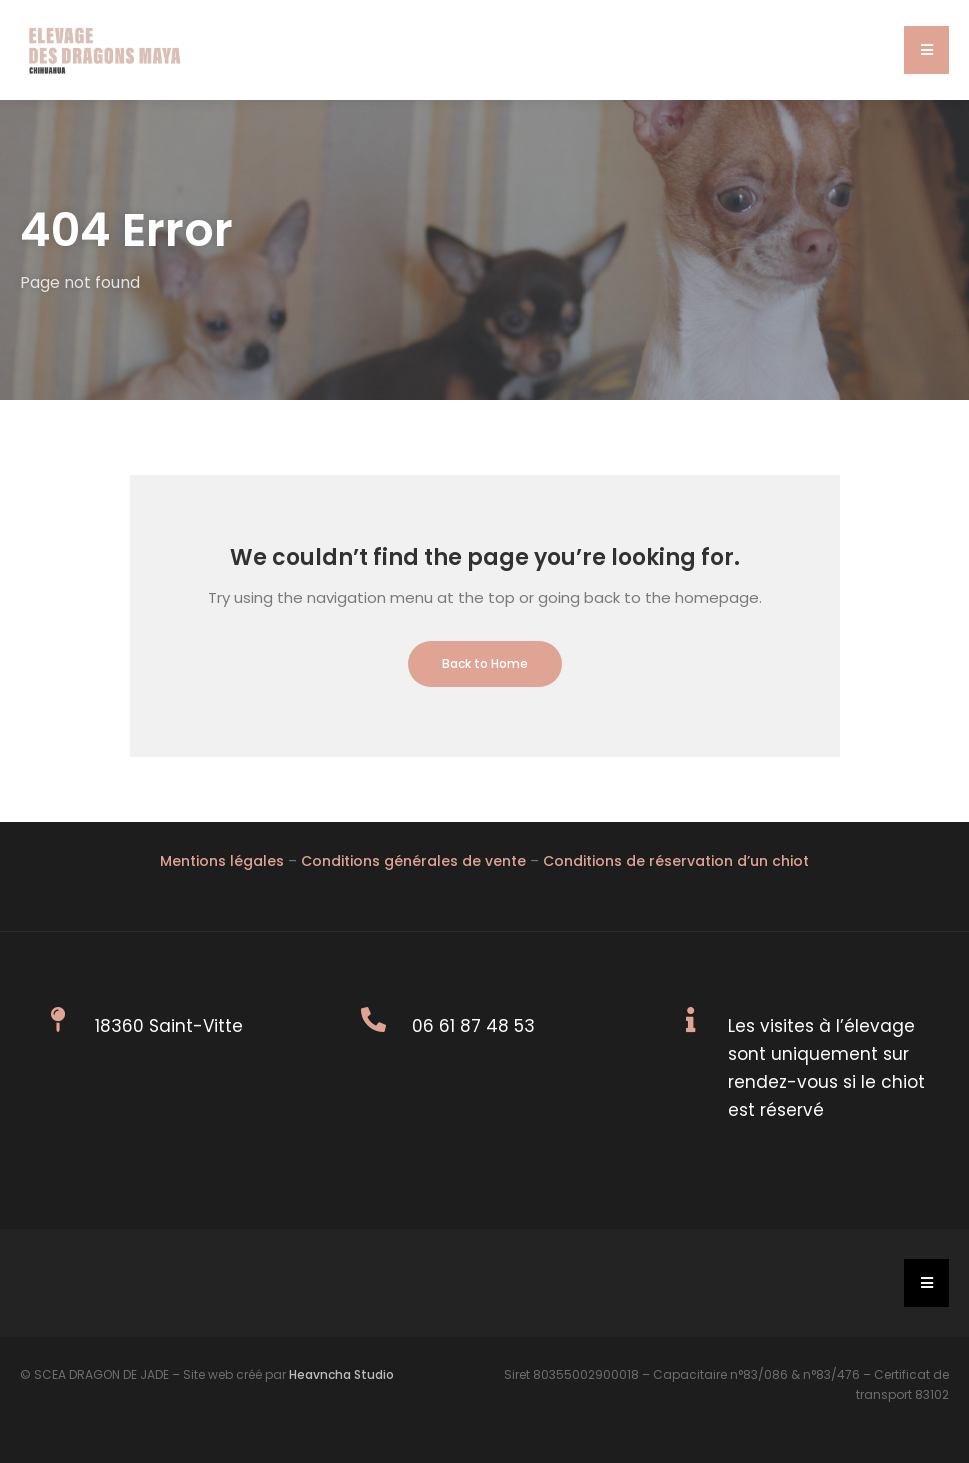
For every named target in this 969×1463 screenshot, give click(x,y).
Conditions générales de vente (413, 861)
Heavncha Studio (341, 1374)
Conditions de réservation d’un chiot (676, 861)
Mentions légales (222, 861)
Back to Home (485, 663)
